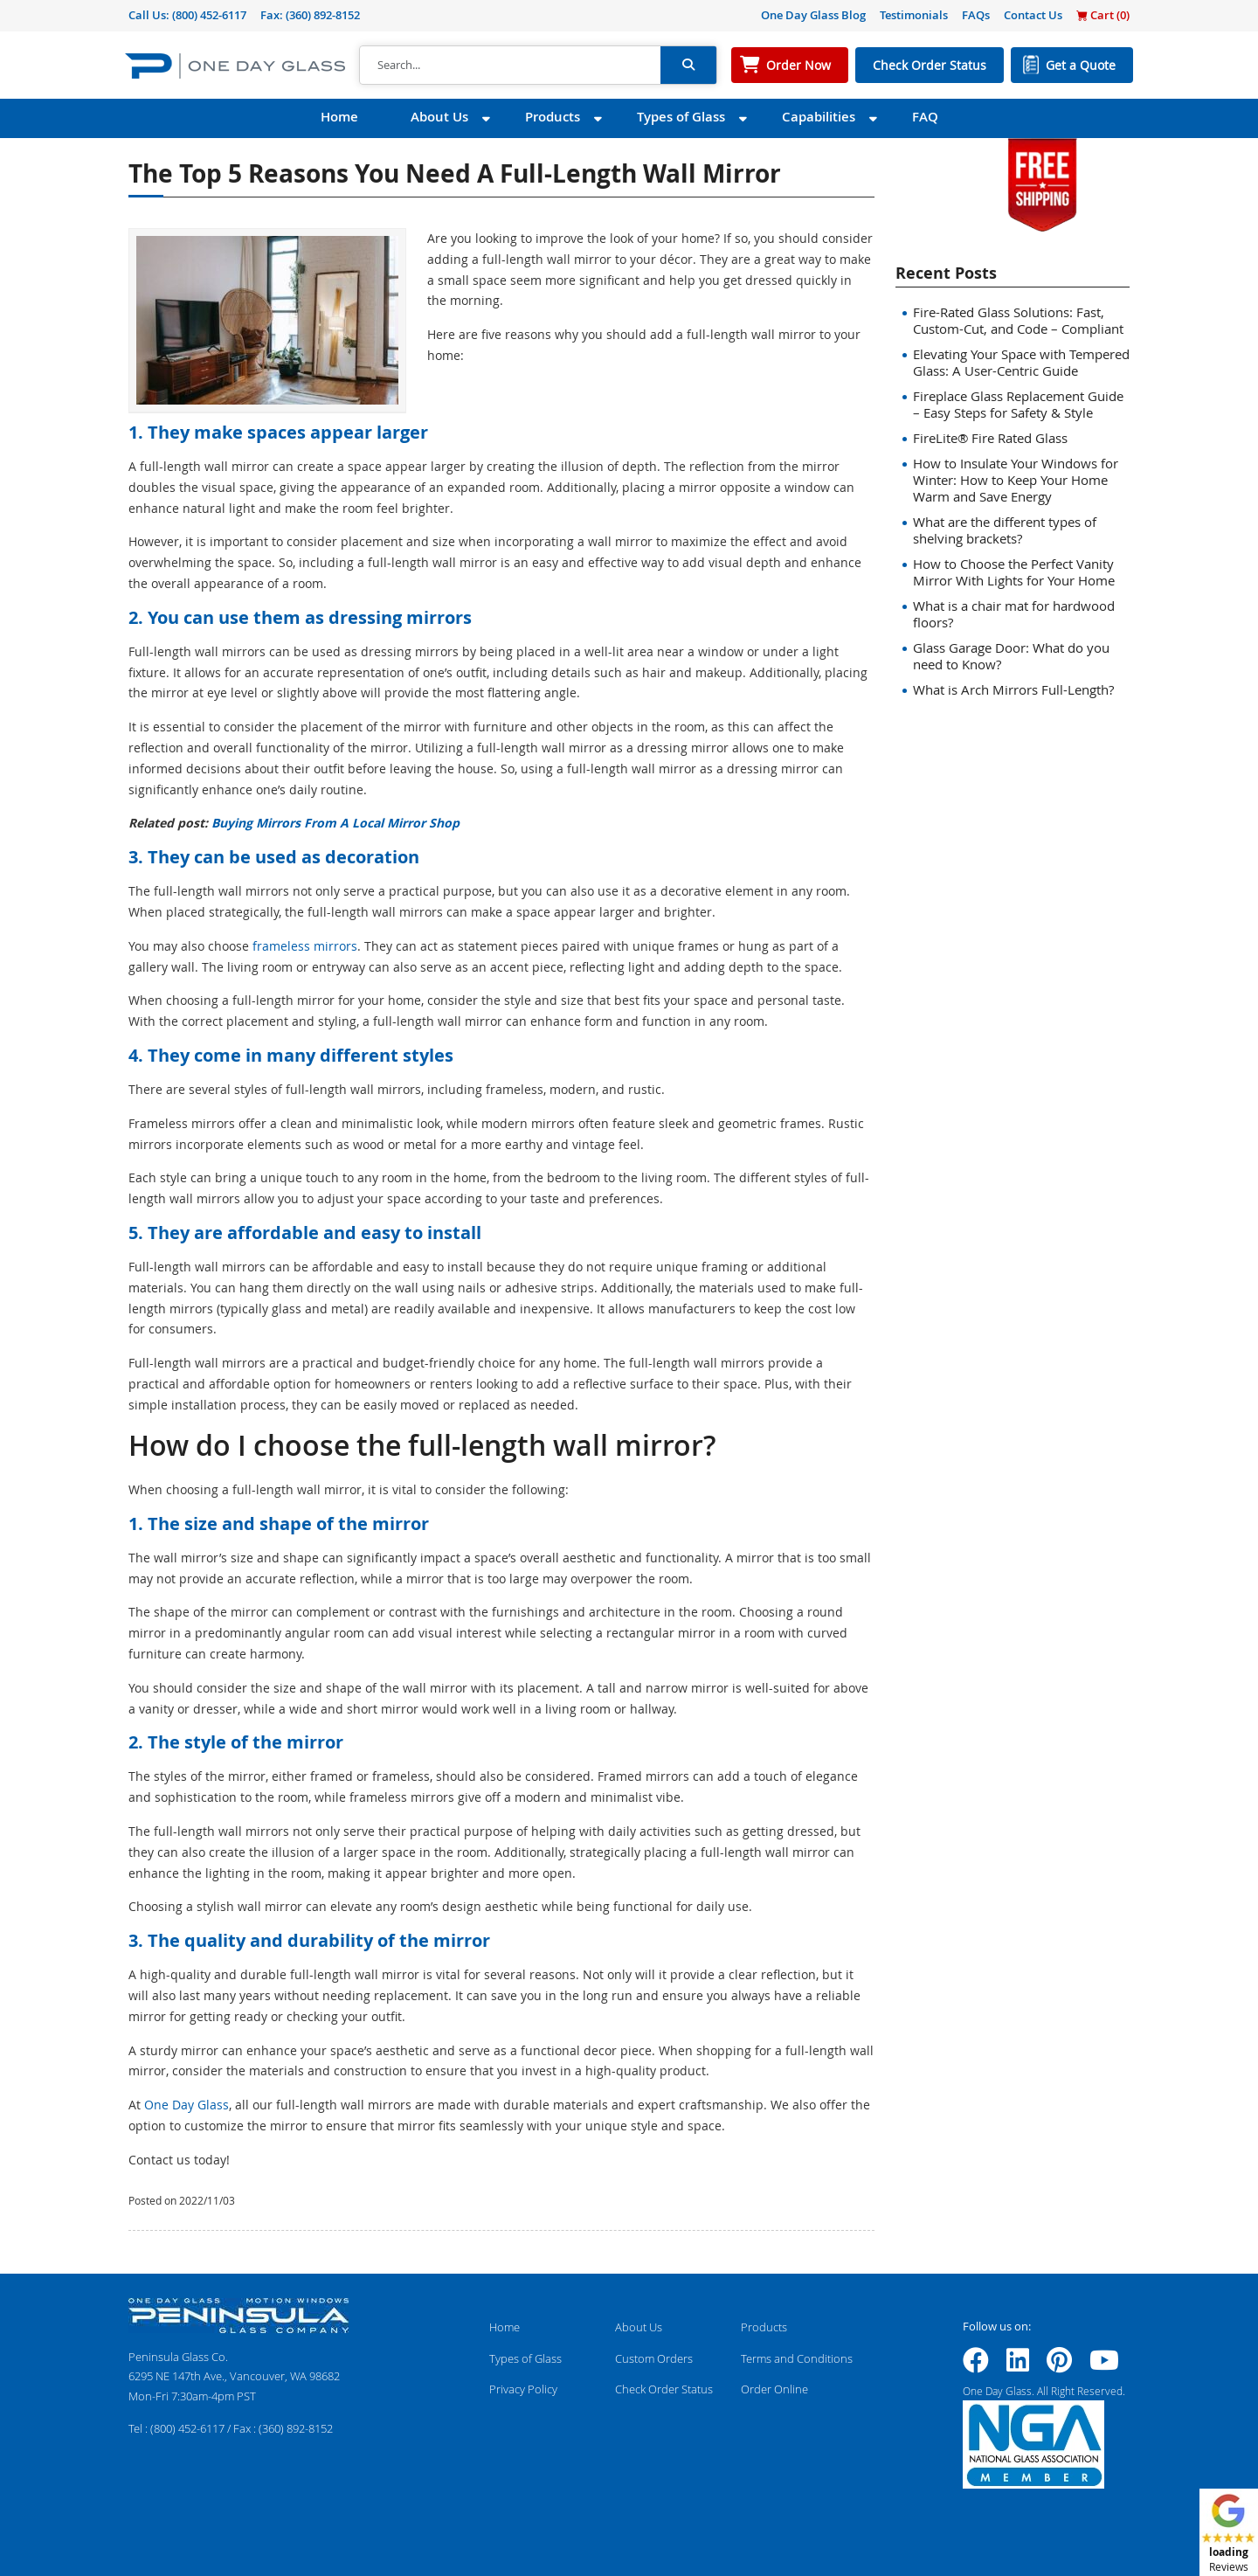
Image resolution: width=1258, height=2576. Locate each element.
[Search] (510, 65)
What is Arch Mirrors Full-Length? (1013, 689)
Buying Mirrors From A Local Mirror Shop (335, 822)
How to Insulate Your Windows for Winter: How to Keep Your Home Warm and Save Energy (1015, 479)
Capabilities (818, 116)
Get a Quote (1081, 65)
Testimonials (914, 15)
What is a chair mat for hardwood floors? (1014, 614)
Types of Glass (681, 116)
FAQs (976, 15)
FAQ (925, 116)
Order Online (774, 2389)
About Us (439, 116)
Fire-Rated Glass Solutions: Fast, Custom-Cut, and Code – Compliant (1018, 320)
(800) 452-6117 (209, 15)
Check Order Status (929, 65)
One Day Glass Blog (813, 15)
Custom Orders (654, 2358)
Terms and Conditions (797, 2358)
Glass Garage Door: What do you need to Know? (1011, 656)
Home (339, 116)
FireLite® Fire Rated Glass (990, 438)
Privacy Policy (523, 2389)
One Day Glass (186, 2104)
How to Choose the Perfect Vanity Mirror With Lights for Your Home (1014, 572)
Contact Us (1033, 15)
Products (552, 116)
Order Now (798, 65)
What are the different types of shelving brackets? (1004, 530)
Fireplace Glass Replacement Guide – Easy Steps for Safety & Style (1018, 404)
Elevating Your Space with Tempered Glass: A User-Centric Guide (1021, 362)
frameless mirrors (304, 946)
